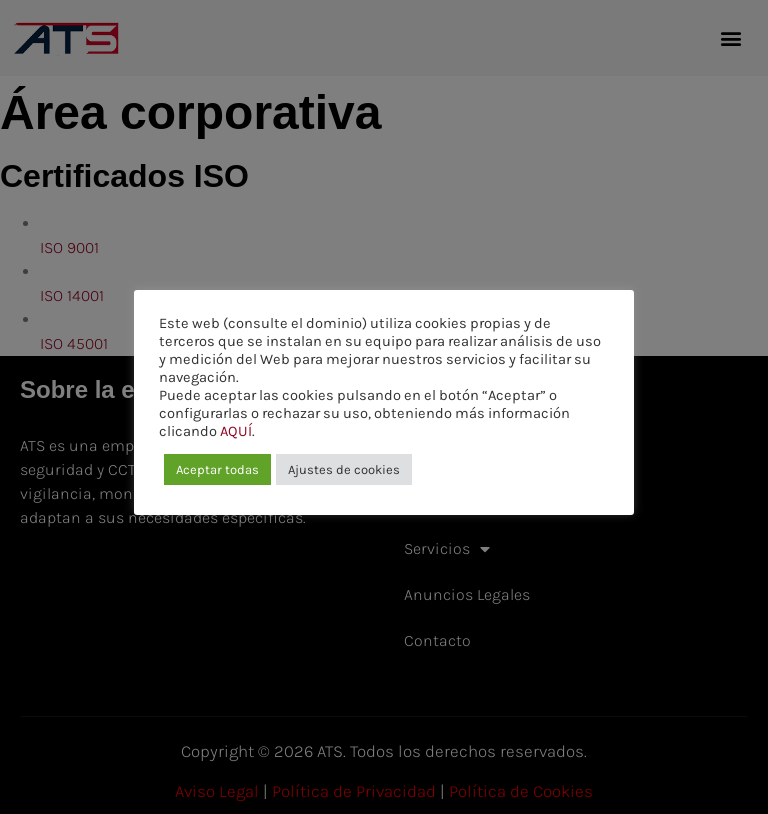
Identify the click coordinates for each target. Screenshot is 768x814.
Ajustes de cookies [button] (344, 469)
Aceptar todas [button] (217, 469)
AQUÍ (236, 431)
